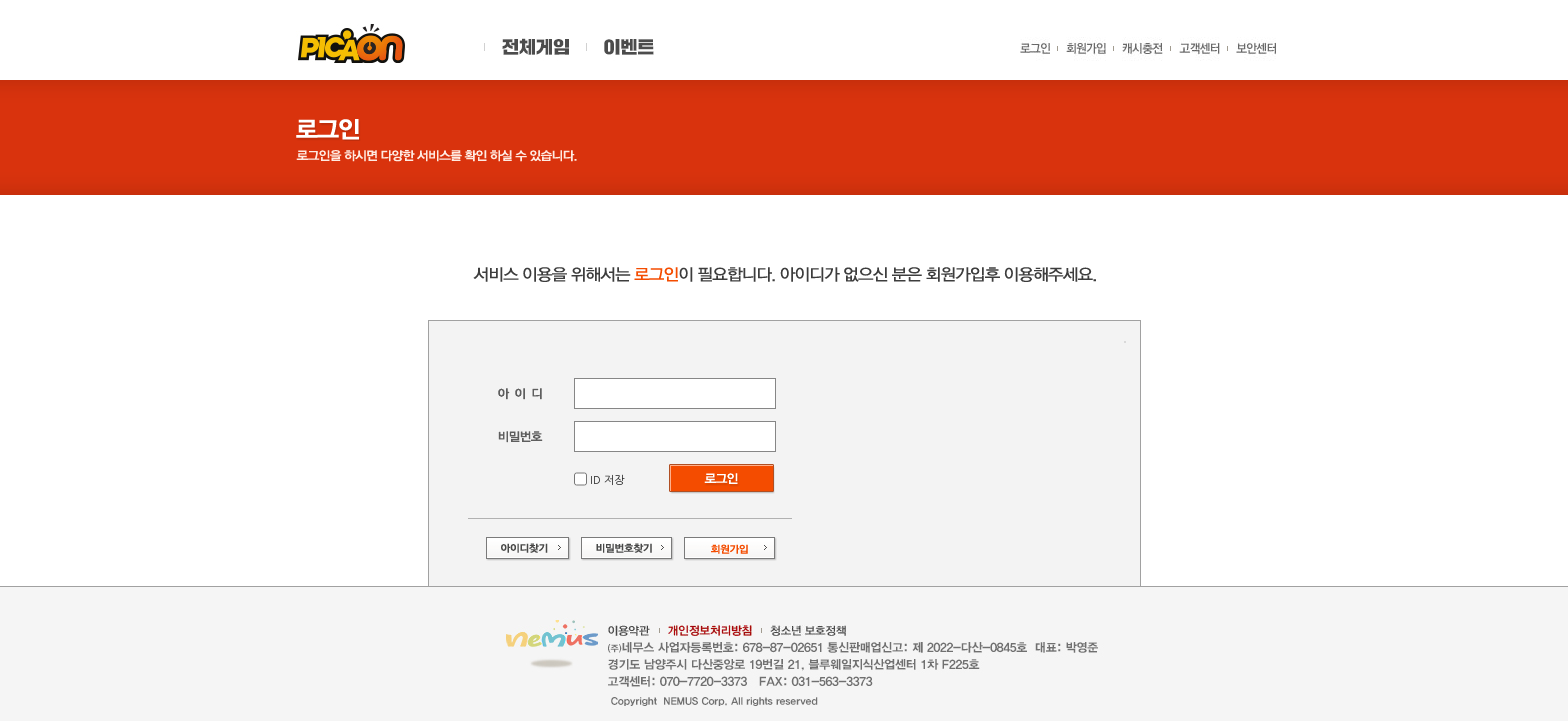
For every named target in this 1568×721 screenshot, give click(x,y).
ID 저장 (605, 480)
